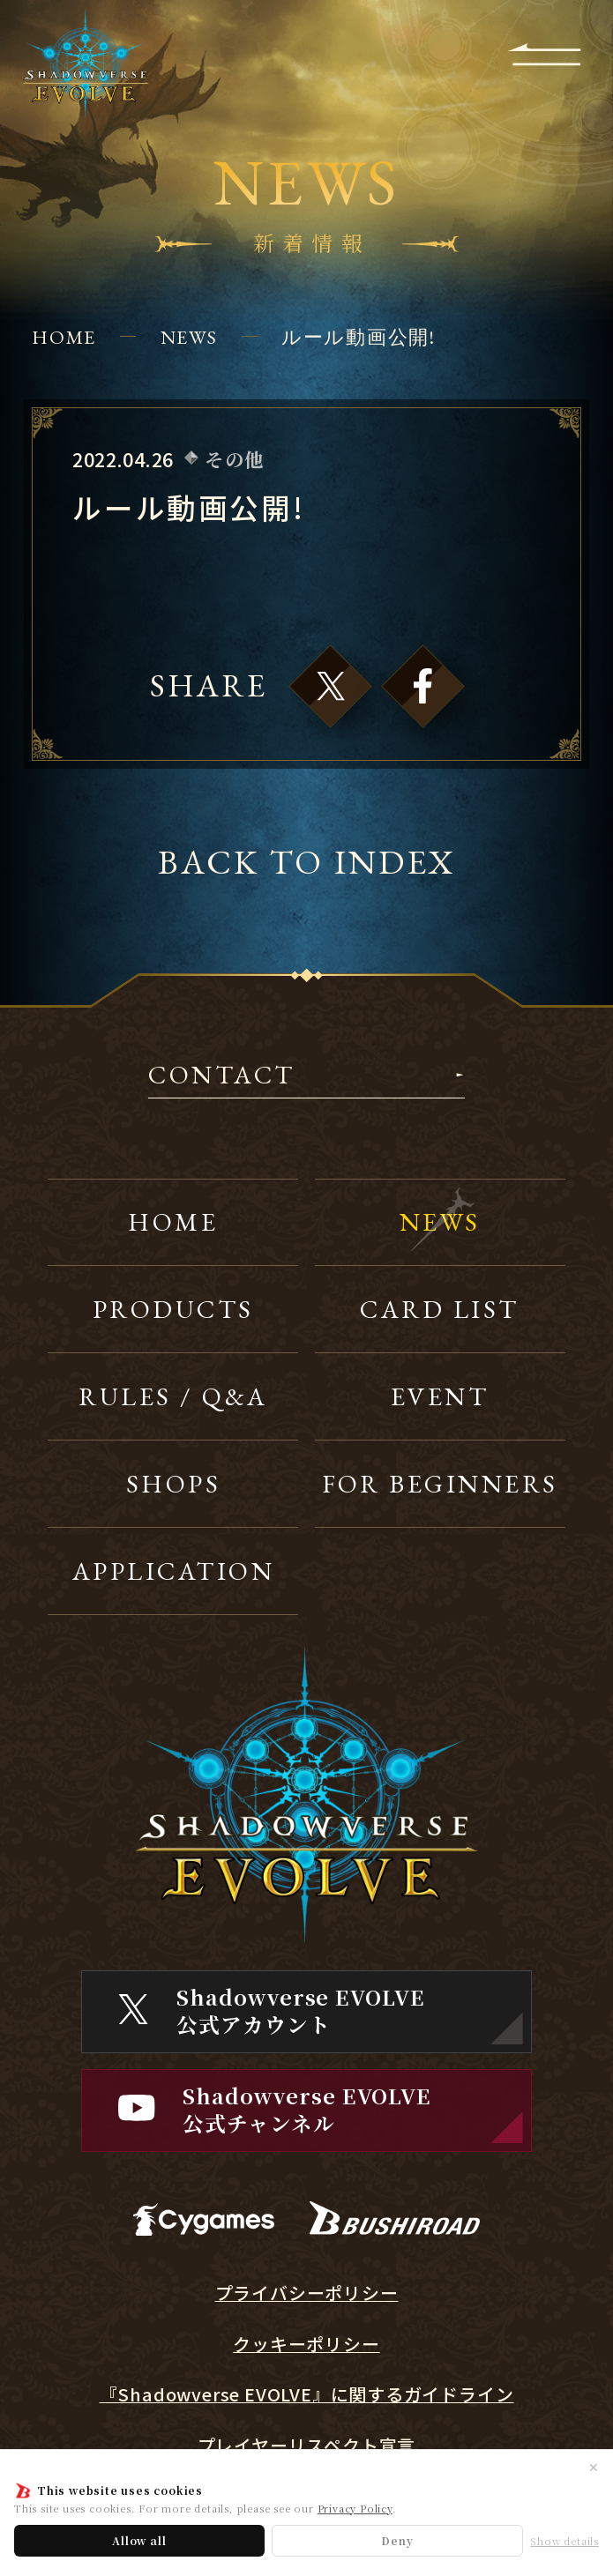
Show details (564, 2541)
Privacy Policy (355, 2508)
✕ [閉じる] (593, 2466)
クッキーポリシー (306, 2344)
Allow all (139, 2540)
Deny (397, 2540)
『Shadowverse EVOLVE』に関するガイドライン (307, 2395)
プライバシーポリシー (307, 2293)
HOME (64, 336)
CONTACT (221, 1076)
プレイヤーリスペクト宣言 (307, 2446)
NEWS (189, 336)
